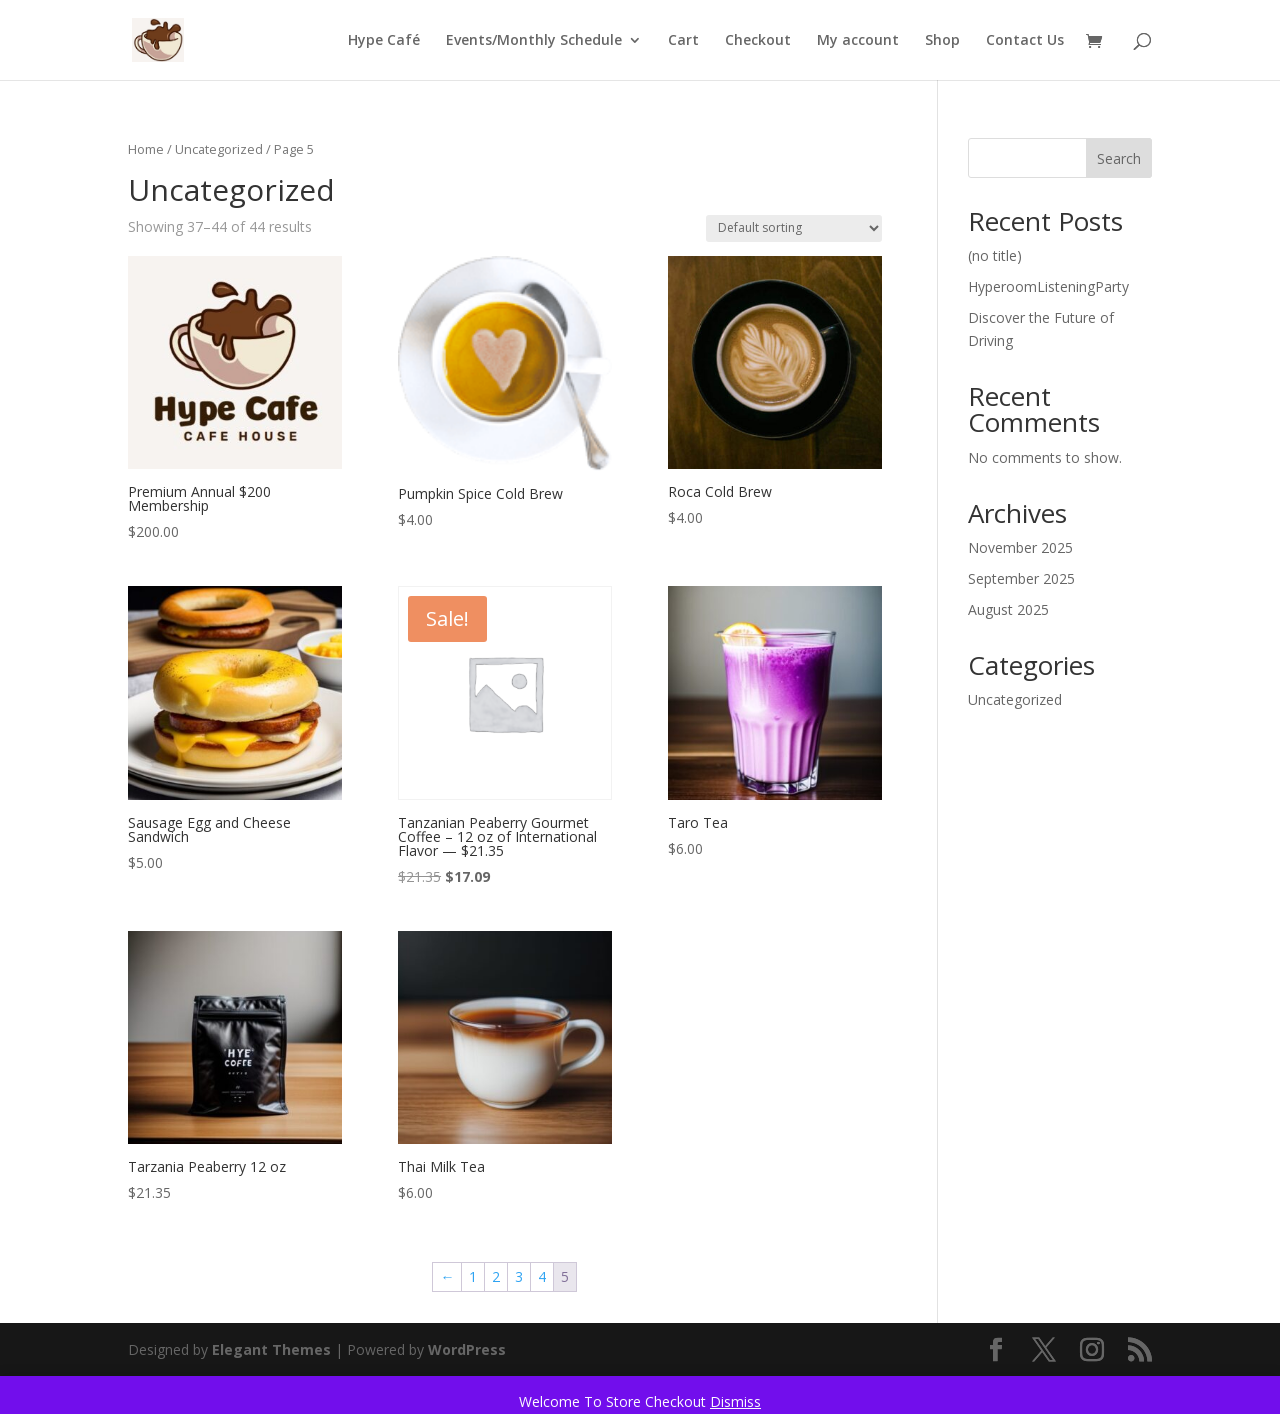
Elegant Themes (271, 1349)
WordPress (467, 1349)
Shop (942, 41)
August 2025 (1008, 609)
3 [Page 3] (519, 1276)
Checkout (758, 41)
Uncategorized (219, 149)
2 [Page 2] (496, 1276)
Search (1119, 158)
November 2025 (1020, 547)
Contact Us (1025, 41)
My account (858, 41)
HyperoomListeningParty (1048, 286)
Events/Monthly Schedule (534, 41)
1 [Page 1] (473, 1276)
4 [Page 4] (542, 1276)
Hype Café (384, 41)
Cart (683, 41)
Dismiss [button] (735, 1401)
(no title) (995, 255)
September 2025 (1021, 578)
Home (146, 149)
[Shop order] (794, 228)
